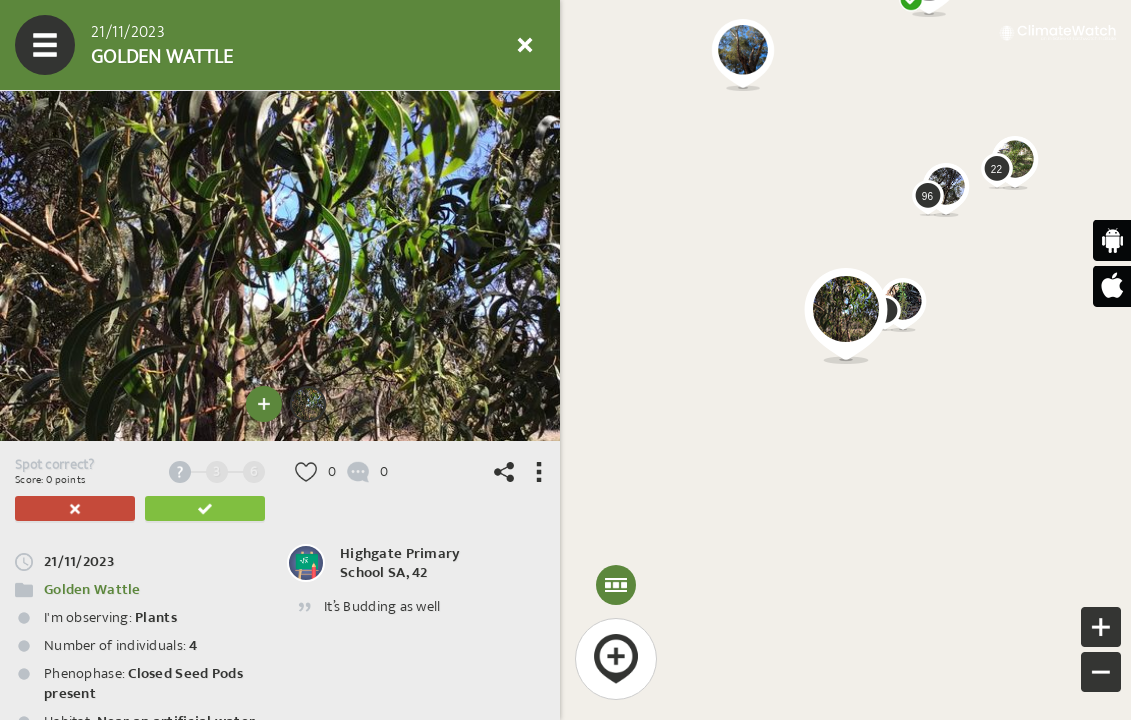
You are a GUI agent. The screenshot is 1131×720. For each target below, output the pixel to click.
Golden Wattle (92, 589)
